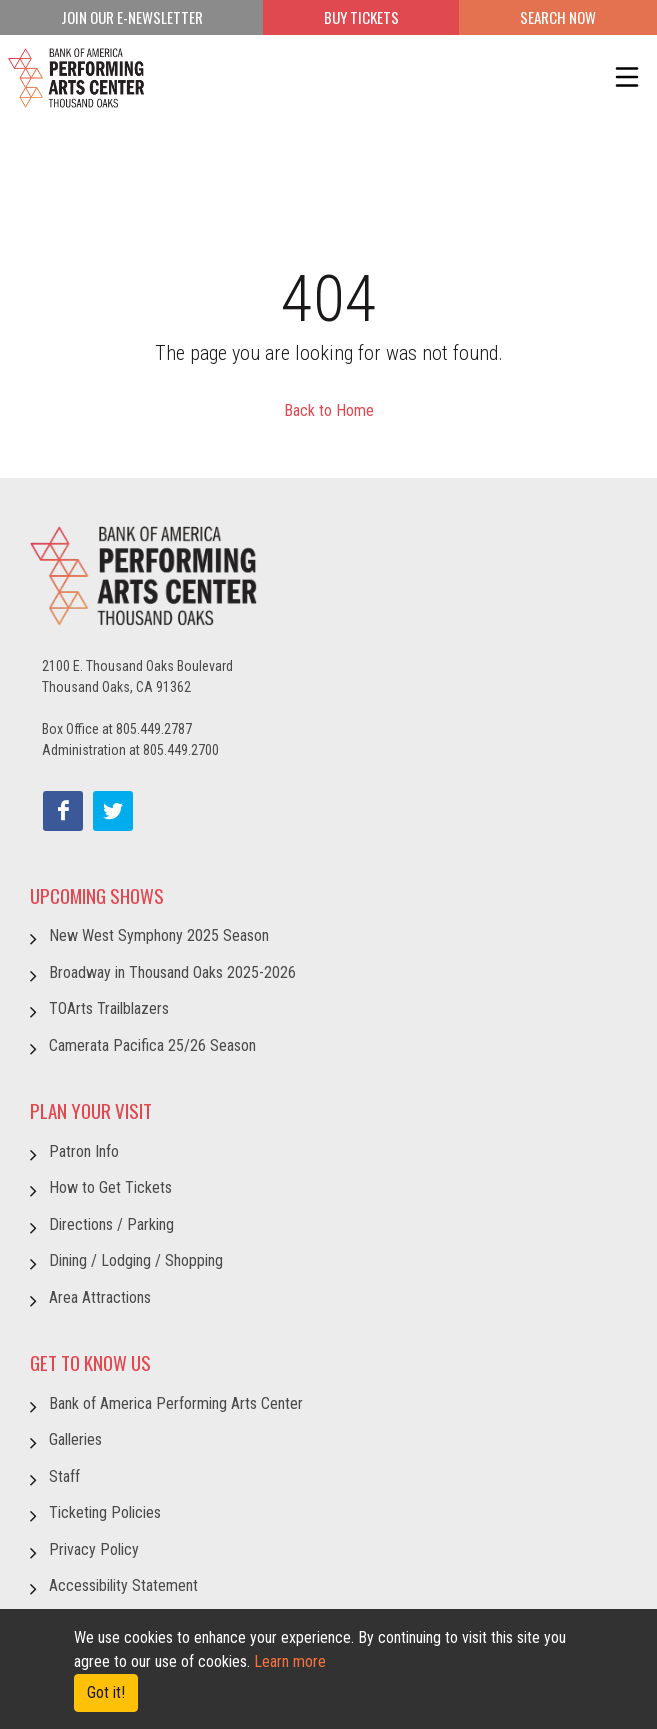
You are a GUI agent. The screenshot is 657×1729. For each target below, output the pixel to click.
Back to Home (329, 410)
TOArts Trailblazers (109, 1008)
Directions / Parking (111, 1224)
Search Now (558, 17)
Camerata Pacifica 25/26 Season (152, 1045)
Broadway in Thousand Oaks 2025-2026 (172, 972)
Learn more (290, 1661)
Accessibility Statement (123, 1585)
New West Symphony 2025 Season (159, 935)
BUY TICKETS (361, 17)
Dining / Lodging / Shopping (136, 1260)
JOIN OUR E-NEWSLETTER (132, 17)
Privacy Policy (94, 1549)
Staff (64, 1476)
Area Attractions (100, 1297)
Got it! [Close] (106, 1692)
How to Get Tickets (110, 1187)
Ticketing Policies (105, 1512)
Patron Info (84, 1151)
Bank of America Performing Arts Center (176, 1403)
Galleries (75, 1439)
